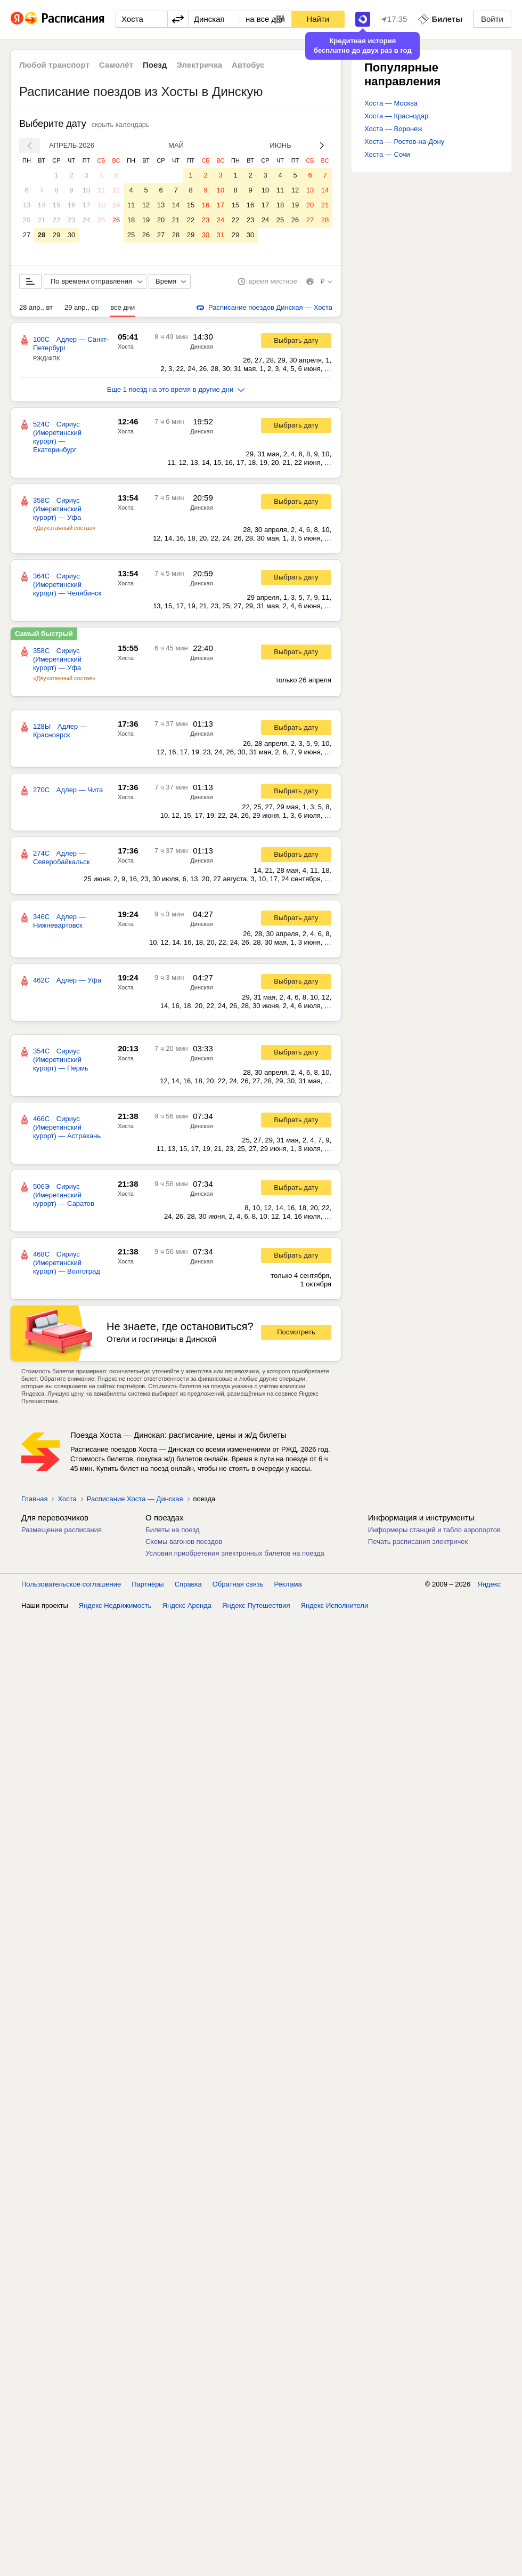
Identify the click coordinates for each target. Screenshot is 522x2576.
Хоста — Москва (391, 103)
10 (86, 190)
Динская (201, 346)
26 (116, 220)
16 (71, 205)
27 (26, 235)
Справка (188, 1584)
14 (41, 205)
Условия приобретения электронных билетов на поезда (234, 1553)
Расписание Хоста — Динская (135, 1499)
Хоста (126, 346)
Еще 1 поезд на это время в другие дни (176, 389)
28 (41, 235)
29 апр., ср (81, 307)
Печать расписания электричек (418, 1541)
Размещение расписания (61, 1530)
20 (26, 220)
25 (101, 220)
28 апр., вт (36, 307)
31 (220, 235)
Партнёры (148, 1584)
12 (116, 190)
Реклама (288, 1584)
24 (86, 220)
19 (116, 205)
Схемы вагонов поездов (183, 1541)
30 (71, 235)
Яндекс (489, 1584)
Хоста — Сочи (387, 154)
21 (41, 220)
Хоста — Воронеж (393, 129)
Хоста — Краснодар (396, 116)
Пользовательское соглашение (71, 1584)
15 (56, 205)
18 (101, 205)
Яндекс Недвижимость (115, 1605)
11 (101, 190)
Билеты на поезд (172, 1530)
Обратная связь (238, 1584)
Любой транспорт (54, 64)
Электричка (199, 64)
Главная (34, 1499)
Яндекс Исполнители (335, 1605)
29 (56, 235)
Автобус (248, 64)
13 (26, 205)
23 (71, 220)
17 (86, 205)
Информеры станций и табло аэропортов (434, 1530)
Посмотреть (296, 1332)
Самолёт (116, 64)
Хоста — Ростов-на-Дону (404, 142)
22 (56, 220)
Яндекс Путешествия (256, 1605)
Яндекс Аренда (186, 1605)
